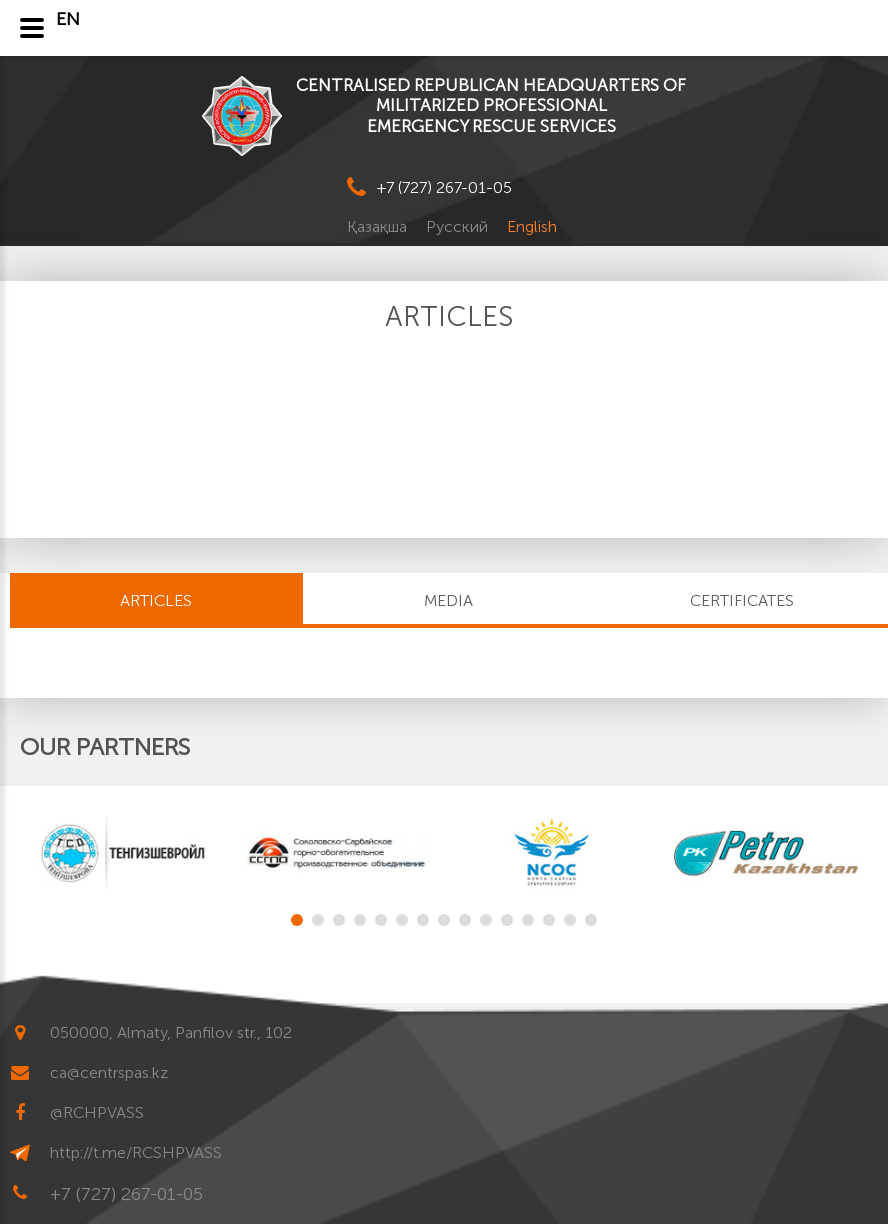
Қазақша (379, 226)
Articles (156, 600)
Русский (459, 226)
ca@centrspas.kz (109, 1072)
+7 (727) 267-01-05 (444, 187)
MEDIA (448, 600)
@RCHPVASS (97, 1112)
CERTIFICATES (742, 600)
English (532, 226)
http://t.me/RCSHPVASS (136, 1152)
